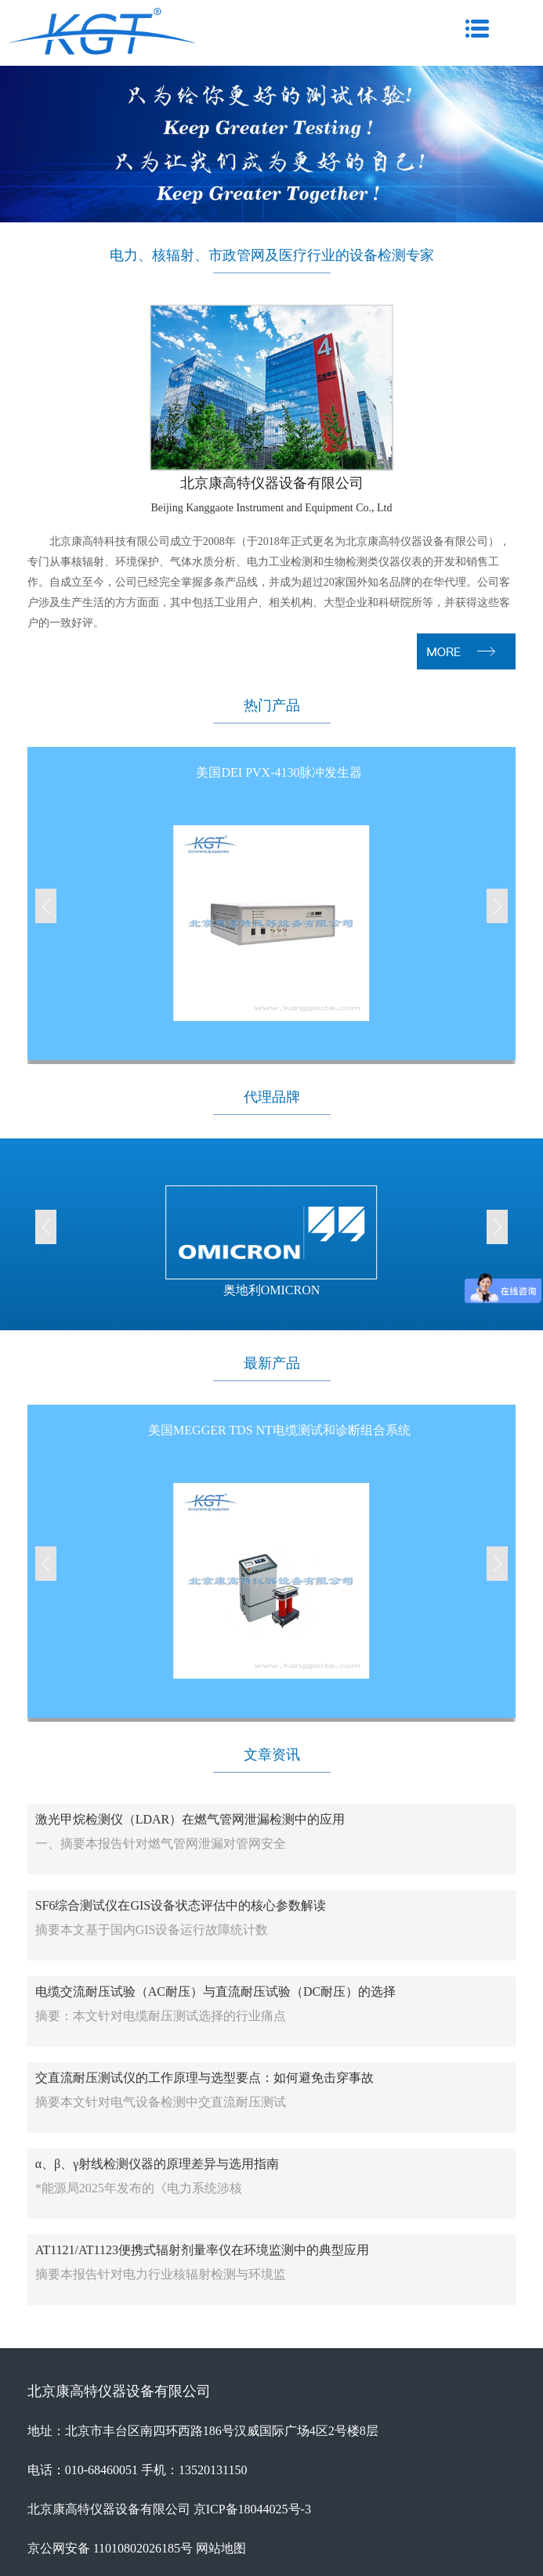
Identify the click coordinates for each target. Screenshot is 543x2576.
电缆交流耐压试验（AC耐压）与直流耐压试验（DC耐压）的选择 (215, 1991)
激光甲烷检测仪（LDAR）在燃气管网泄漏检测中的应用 (190, 1819)
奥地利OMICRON (271, 1290)
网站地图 (221, 2548)
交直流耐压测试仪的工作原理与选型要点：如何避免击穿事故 (204, 2077)
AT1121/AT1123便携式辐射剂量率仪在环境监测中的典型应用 (202, 2250)
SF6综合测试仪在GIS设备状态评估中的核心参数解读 (181, 1905)
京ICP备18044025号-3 (252, 2509)
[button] (45, 906)
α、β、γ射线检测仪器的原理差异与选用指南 (157, 2163)
